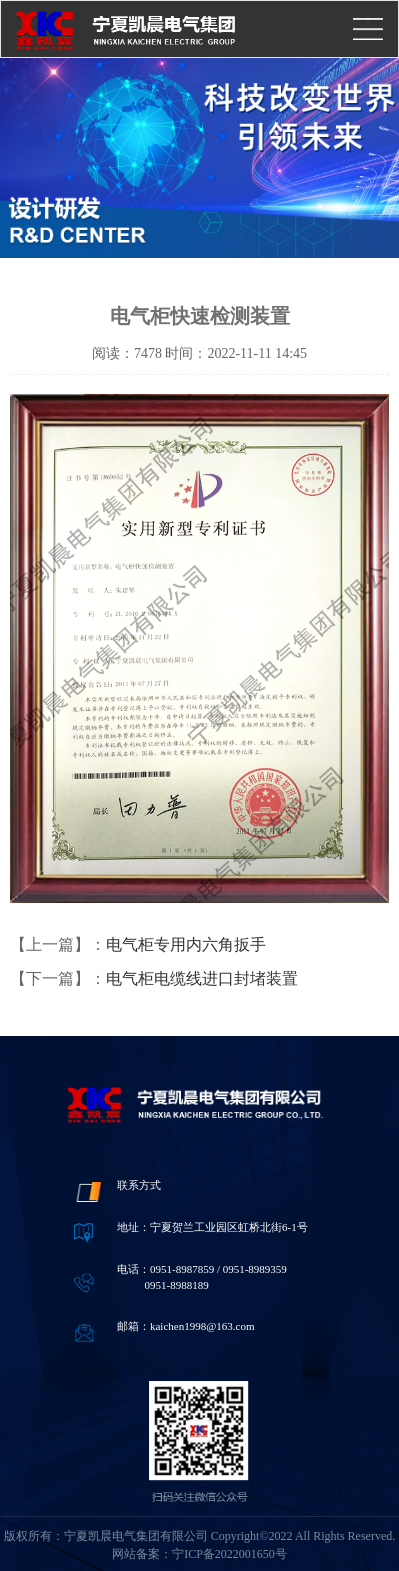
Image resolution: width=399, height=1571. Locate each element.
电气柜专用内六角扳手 (186, 944)
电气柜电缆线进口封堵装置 (202, 978)
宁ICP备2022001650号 (229, 1554)
